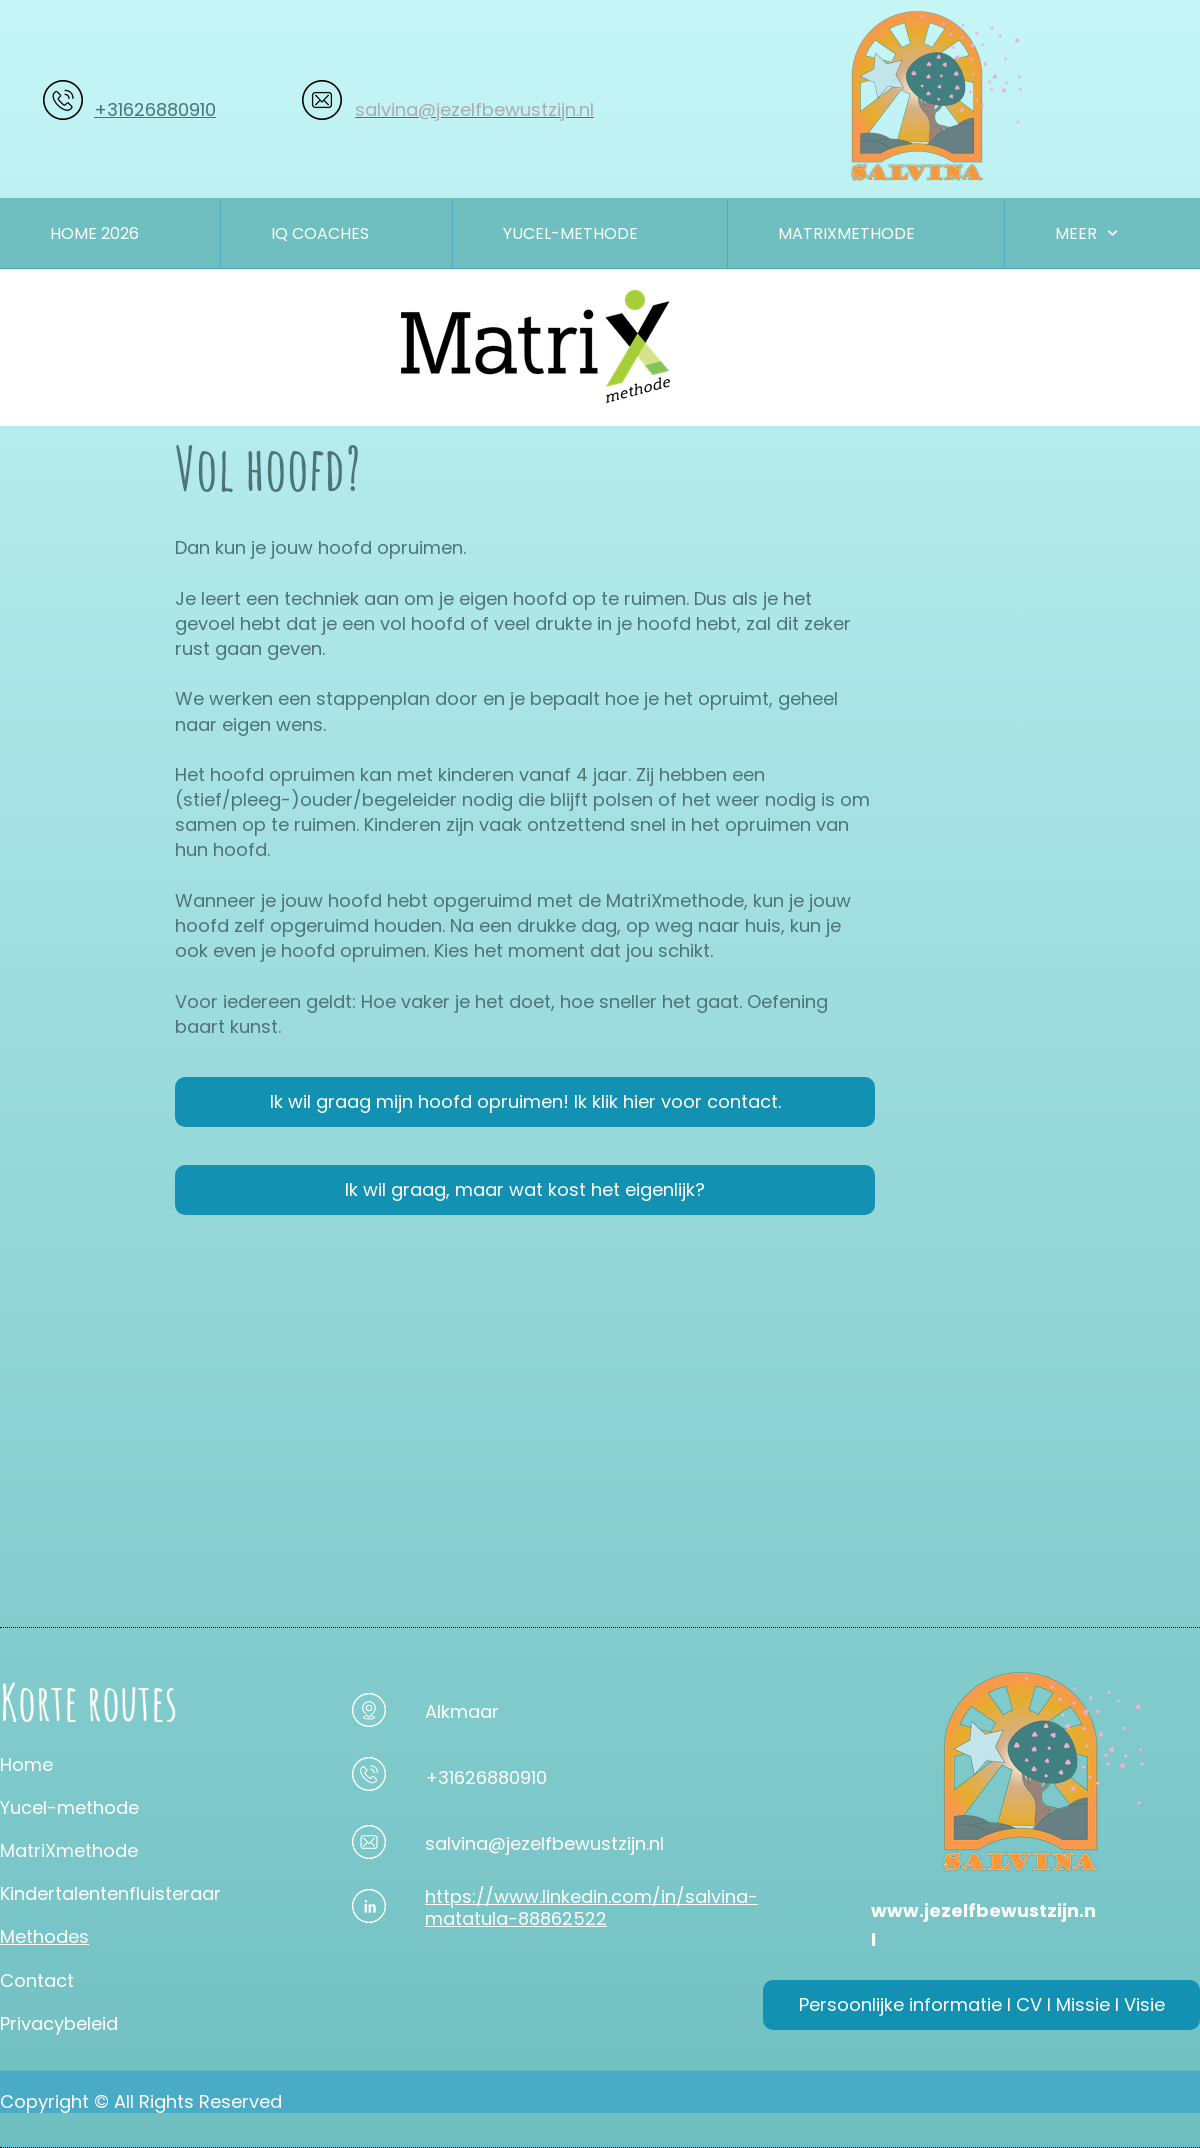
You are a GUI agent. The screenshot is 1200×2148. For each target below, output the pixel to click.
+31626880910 (155, 109)
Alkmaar (462, 1711)
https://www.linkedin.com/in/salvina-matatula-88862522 (591, 1907)
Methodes (44, 1936)
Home (26, 1764)
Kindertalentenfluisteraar (110, 1893)
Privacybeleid (59, 2023)
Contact (37, 1980)
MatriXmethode (69, 1850)
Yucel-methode (69, 1807)
